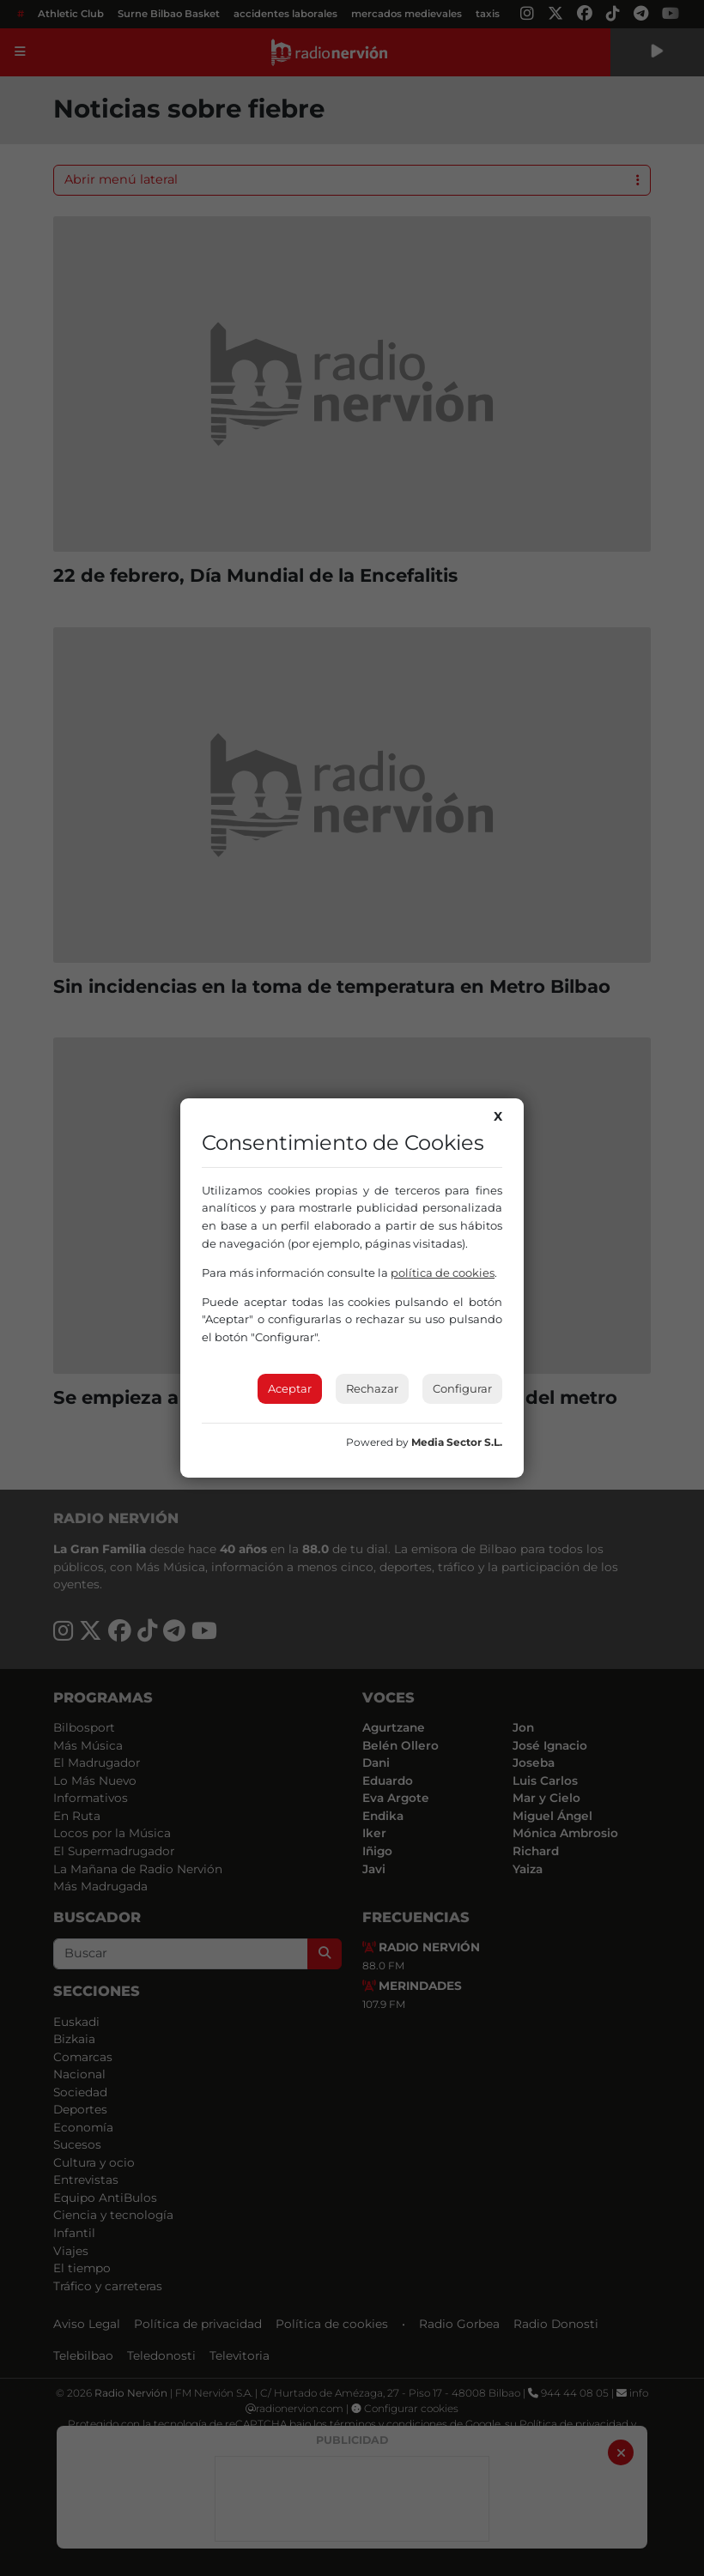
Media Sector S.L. (456, 1442)
